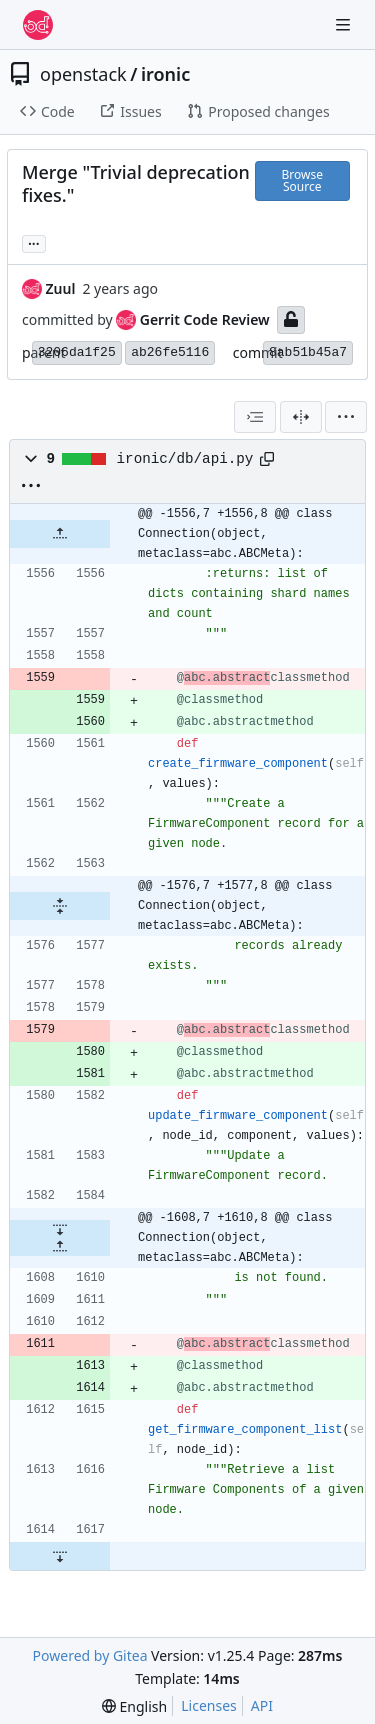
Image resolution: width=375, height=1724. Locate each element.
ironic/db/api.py (185, 459)
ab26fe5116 (170, 352)
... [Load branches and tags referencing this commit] (34, 242)
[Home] (38, 25)
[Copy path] (267, 459)
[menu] (346, 417)
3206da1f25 (77, 352)
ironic (165, 74)
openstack (83, 74)
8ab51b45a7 (308, 352)
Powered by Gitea (90, 1655)
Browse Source (302, 180)
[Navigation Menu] (345, 24)
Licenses (209, 1705)
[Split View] (301, 417)
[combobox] (255, 417)
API (262, 1705)
